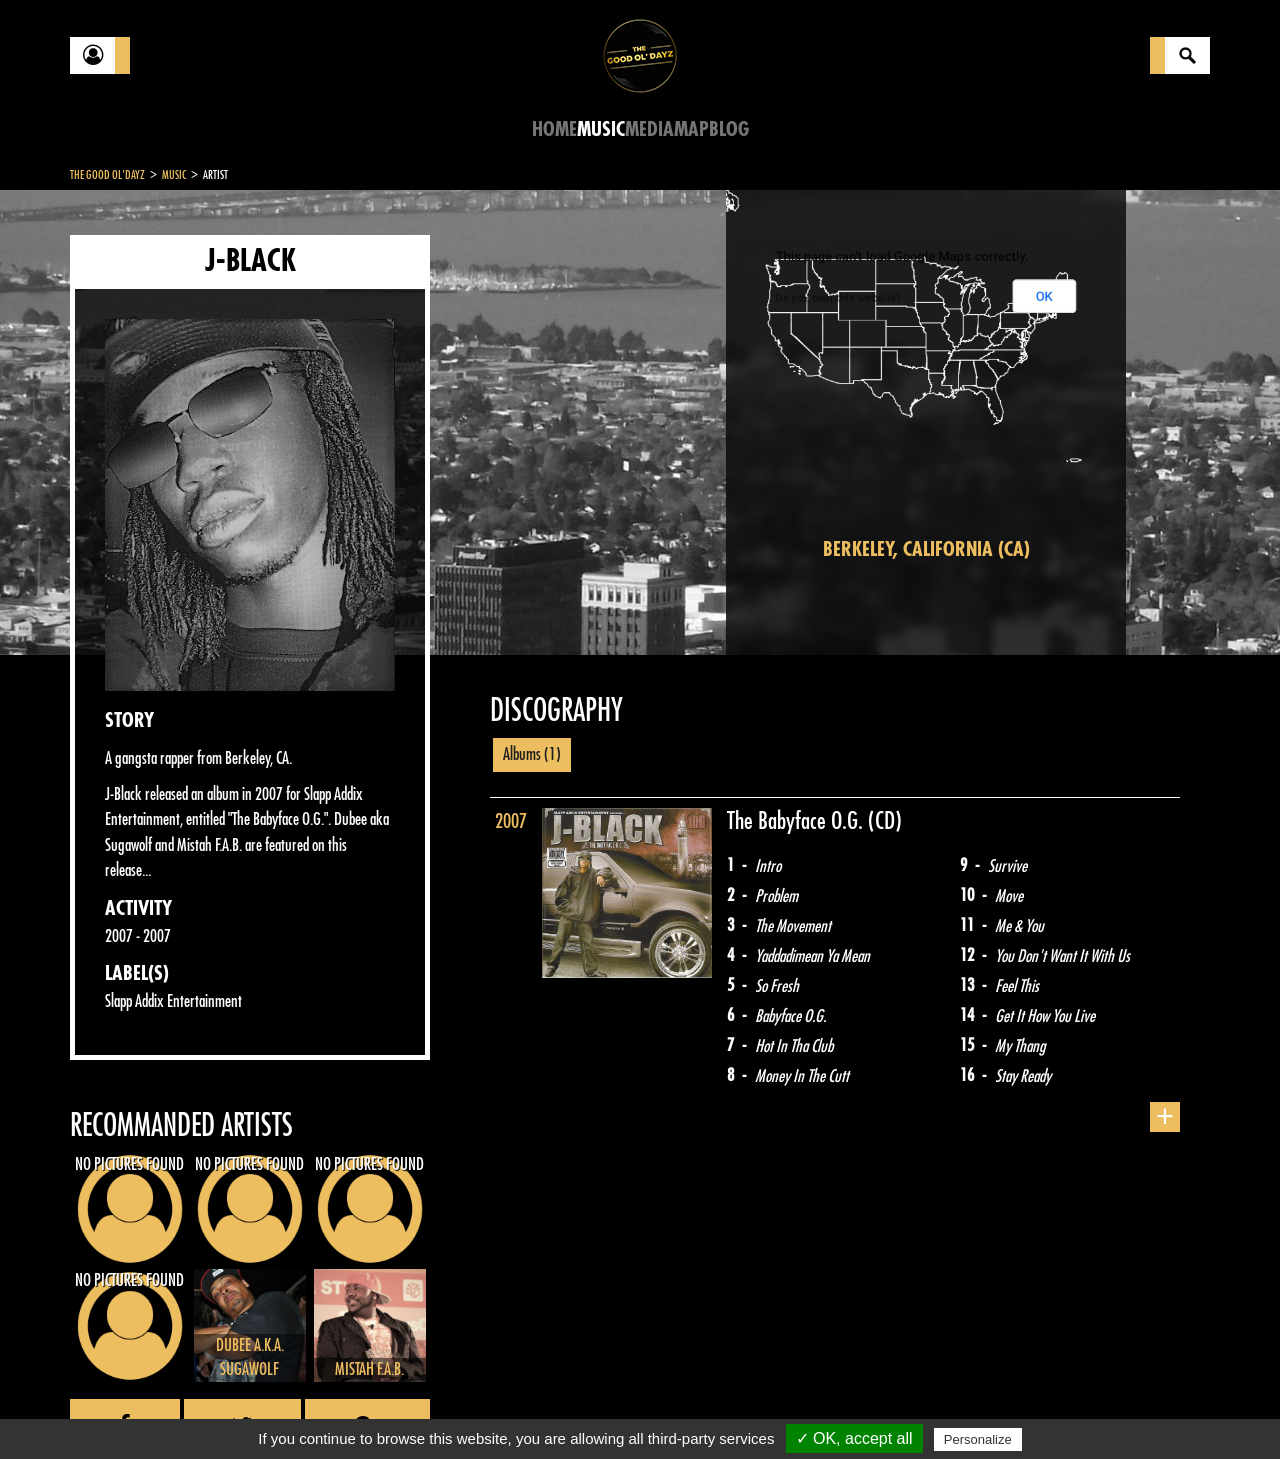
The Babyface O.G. (797, 821)
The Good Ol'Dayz (107, 175)
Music (601, 129)
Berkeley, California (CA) (926, 549)
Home (554, 129)
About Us (320, 1409)
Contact (120, 1407)
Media (649, 129)
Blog (729, 129)
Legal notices (227, 1409)
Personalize (978, 1439)
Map (691, 129)
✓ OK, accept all (854, 1438)
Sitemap (400, 1409)
